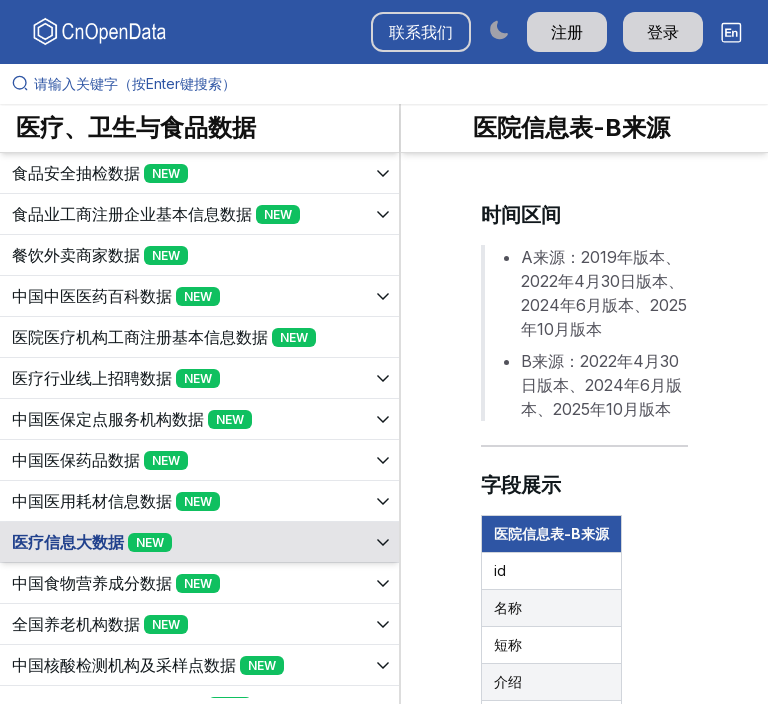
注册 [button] (567, 32)
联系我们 (421, 32)
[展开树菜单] (199, 173)
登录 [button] (663, 32)
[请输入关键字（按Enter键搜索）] (392, 84)
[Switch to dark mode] (499, 29)
